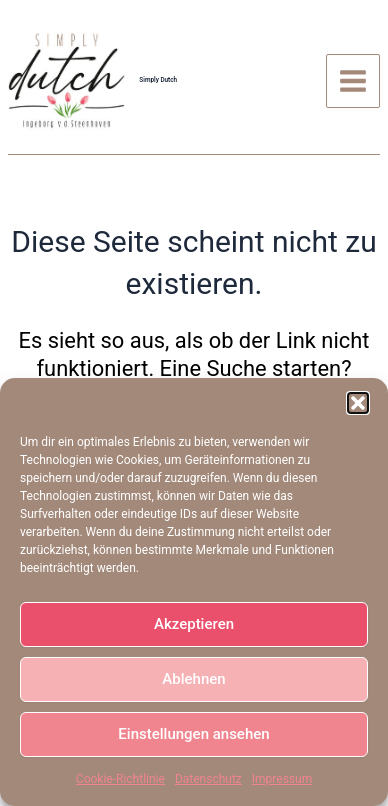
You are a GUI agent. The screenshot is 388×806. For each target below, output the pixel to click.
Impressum (282, 779)
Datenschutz (208, 779)
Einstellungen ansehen (193, 734)
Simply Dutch (158, 80)
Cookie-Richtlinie (120, 779)
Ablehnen (193, 679)
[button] (358, 403)
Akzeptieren (194, 624)
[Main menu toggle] (353, 81)
